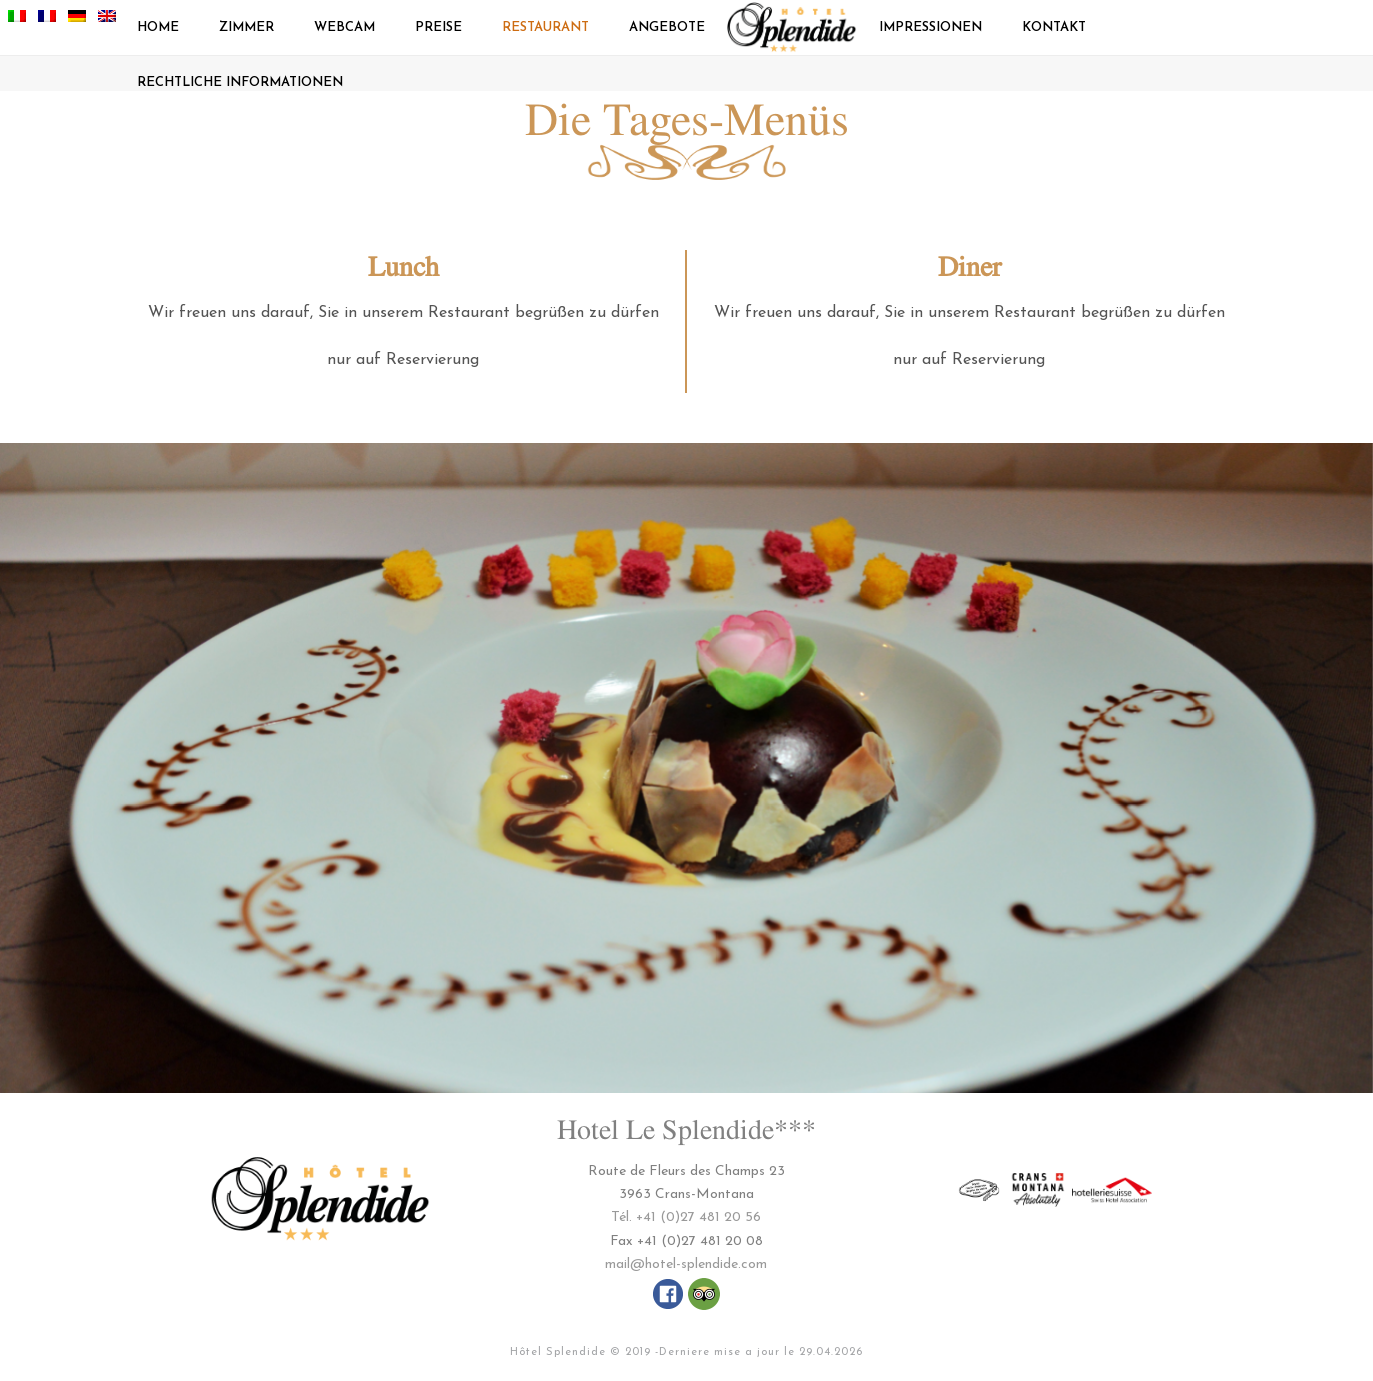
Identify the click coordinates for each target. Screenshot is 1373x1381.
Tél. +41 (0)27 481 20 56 (686, 1217)
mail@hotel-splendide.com (686, 1264)
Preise (438, 27)
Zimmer (246, 27)
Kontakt (1054, 27)
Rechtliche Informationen (240, 82)
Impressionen (930, 27)
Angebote (667, 27)
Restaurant (545, 27)
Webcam (344, 27)
